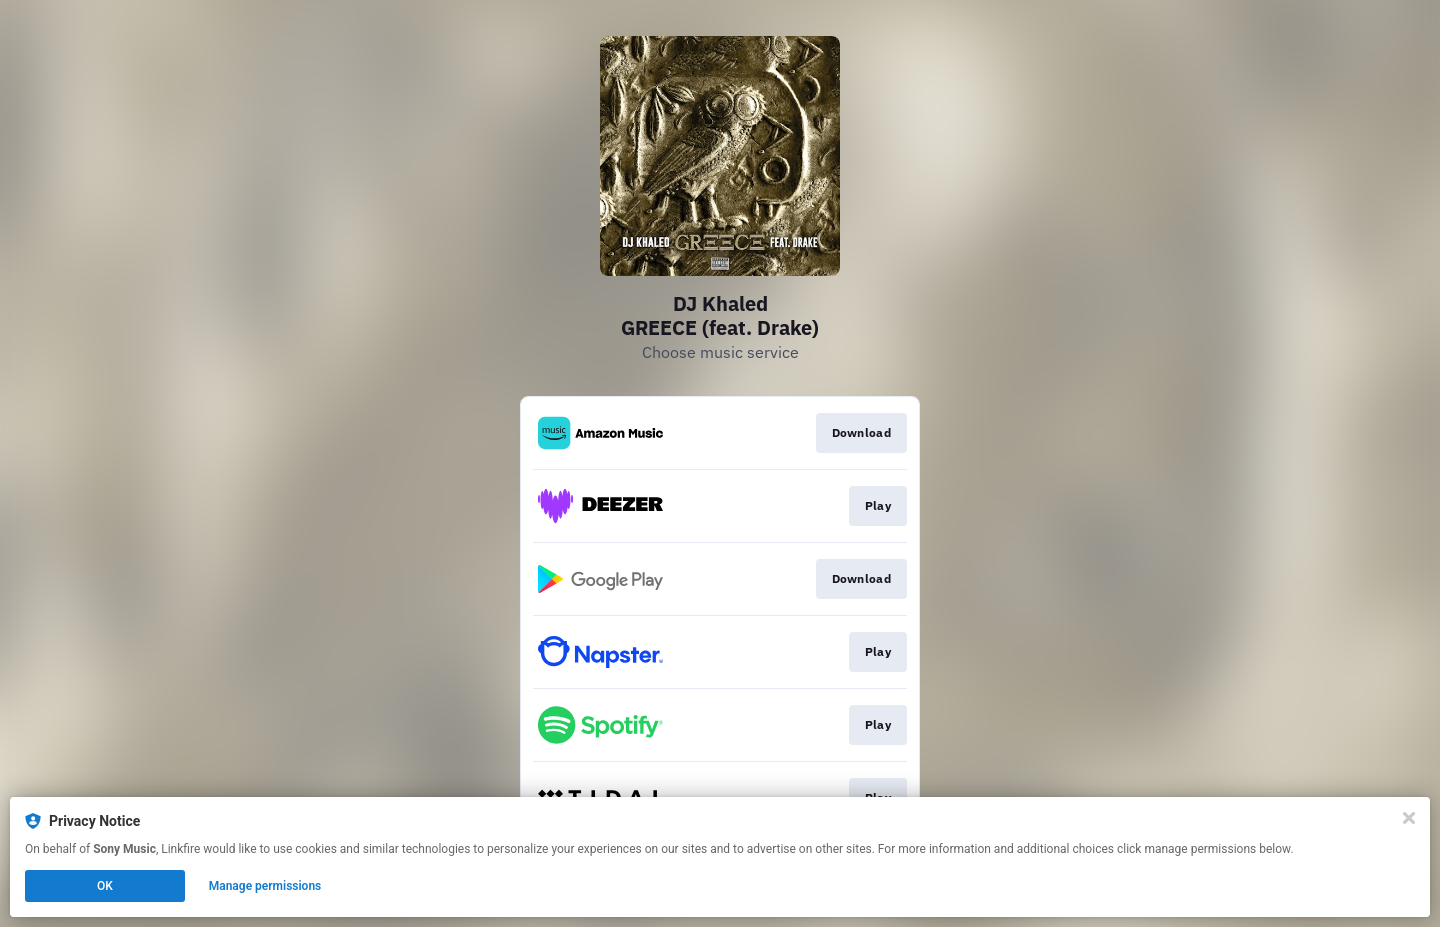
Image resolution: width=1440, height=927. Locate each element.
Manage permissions (265, 886)
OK (105, 886)
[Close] (1409, 818)
